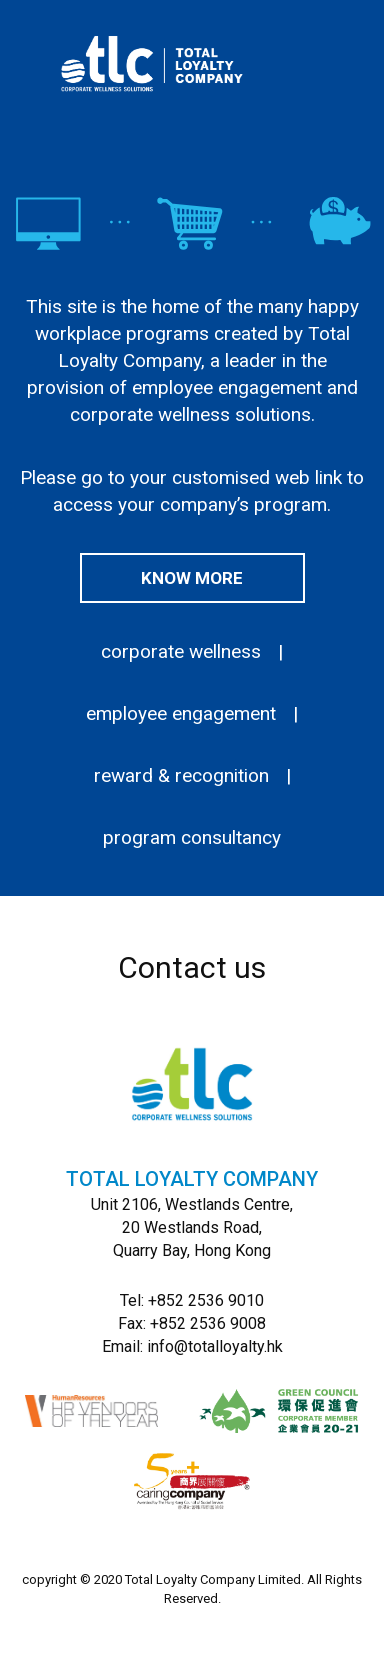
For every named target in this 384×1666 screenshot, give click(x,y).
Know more (192, 578)
